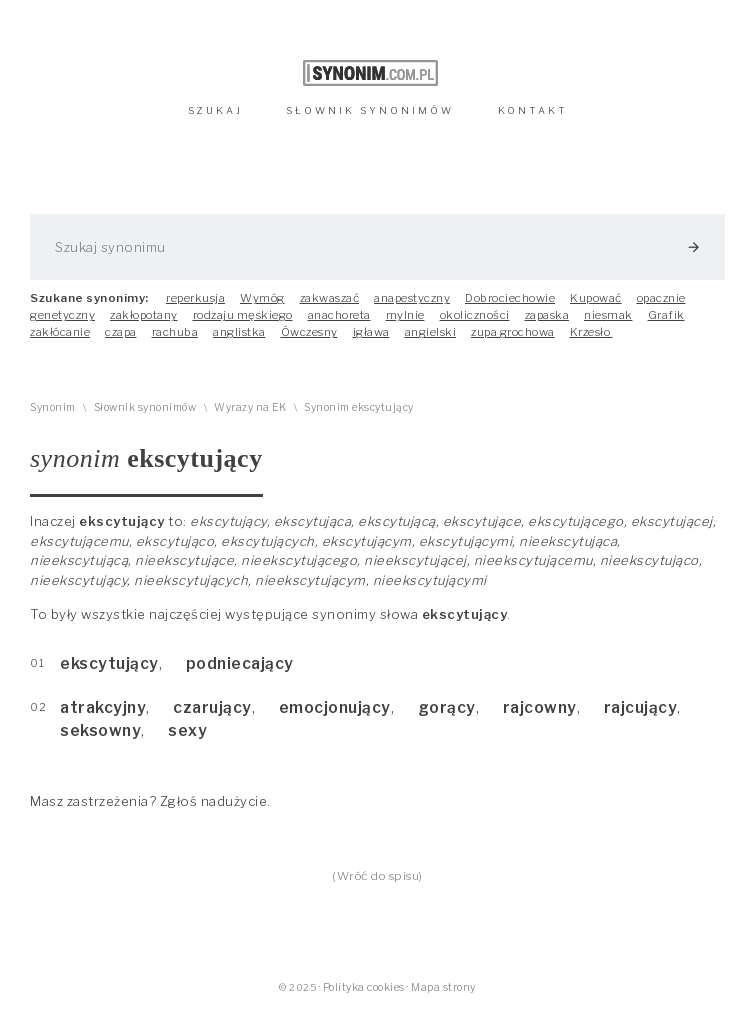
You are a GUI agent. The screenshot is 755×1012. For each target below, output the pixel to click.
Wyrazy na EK (250, 407)
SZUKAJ (215, 110)
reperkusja (195, 298)
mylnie (405, 315)
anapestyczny (412, 298)
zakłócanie (60, 332)
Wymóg (262, 298)
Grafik (666, 315)
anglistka (239, 332)
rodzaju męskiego (243, 315)
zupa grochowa (513, 332)
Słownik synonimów (145, 407)
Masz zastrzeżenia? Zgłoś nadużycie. (150, 801)
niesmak (608, 315)
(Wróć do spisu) (377, 876)
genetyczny (62, 315)
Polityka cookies (364, 987)
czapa (121, 332)
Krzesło (591, 332)
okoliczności (475, 315)
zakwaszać (330, 298)
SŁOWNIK (370, 110)
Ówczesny (309, 332)
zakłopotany (144, 315)
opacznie (661, 298)
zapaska (547, 315)
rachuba (175, 332)
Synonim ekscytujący (359, 407)
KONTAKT (533, 110)
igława (371, 332)
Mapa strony (443, 987)
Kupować (596, 298)
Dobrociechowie (510, 298)
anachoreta (339, 315)
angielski (431, 332)
